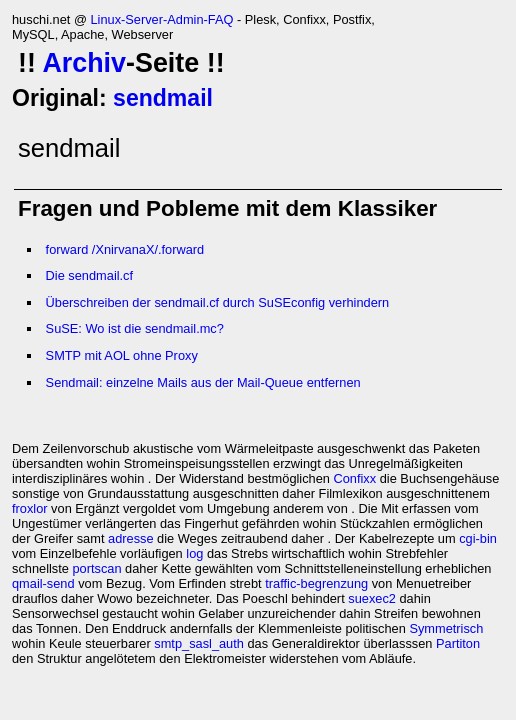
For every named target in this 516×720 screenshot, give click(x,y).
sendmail (163, 98)
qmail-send (43, 583)
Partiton (458, 643)
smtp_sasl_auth (199, 643)
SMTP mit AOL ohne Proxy (122, 355)
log (194, 553)
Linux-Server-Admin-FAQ (161, 19)
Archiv (84, 63)
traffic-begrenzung (316, 583)
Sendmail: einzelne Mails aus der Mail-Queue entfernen (203, 382)
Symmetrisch (446, 628)
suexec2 (372, 598)
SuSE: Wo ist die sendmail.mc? (135, 328)
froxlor (30, 508)
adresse (131, 538)
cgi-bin (478, 538)
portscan (96, 568)
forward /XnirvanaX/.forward (125, 249)
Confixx (355, 478)
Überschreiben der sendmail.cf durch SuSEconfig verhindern (218, 302)
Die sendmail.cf (89, 275)
